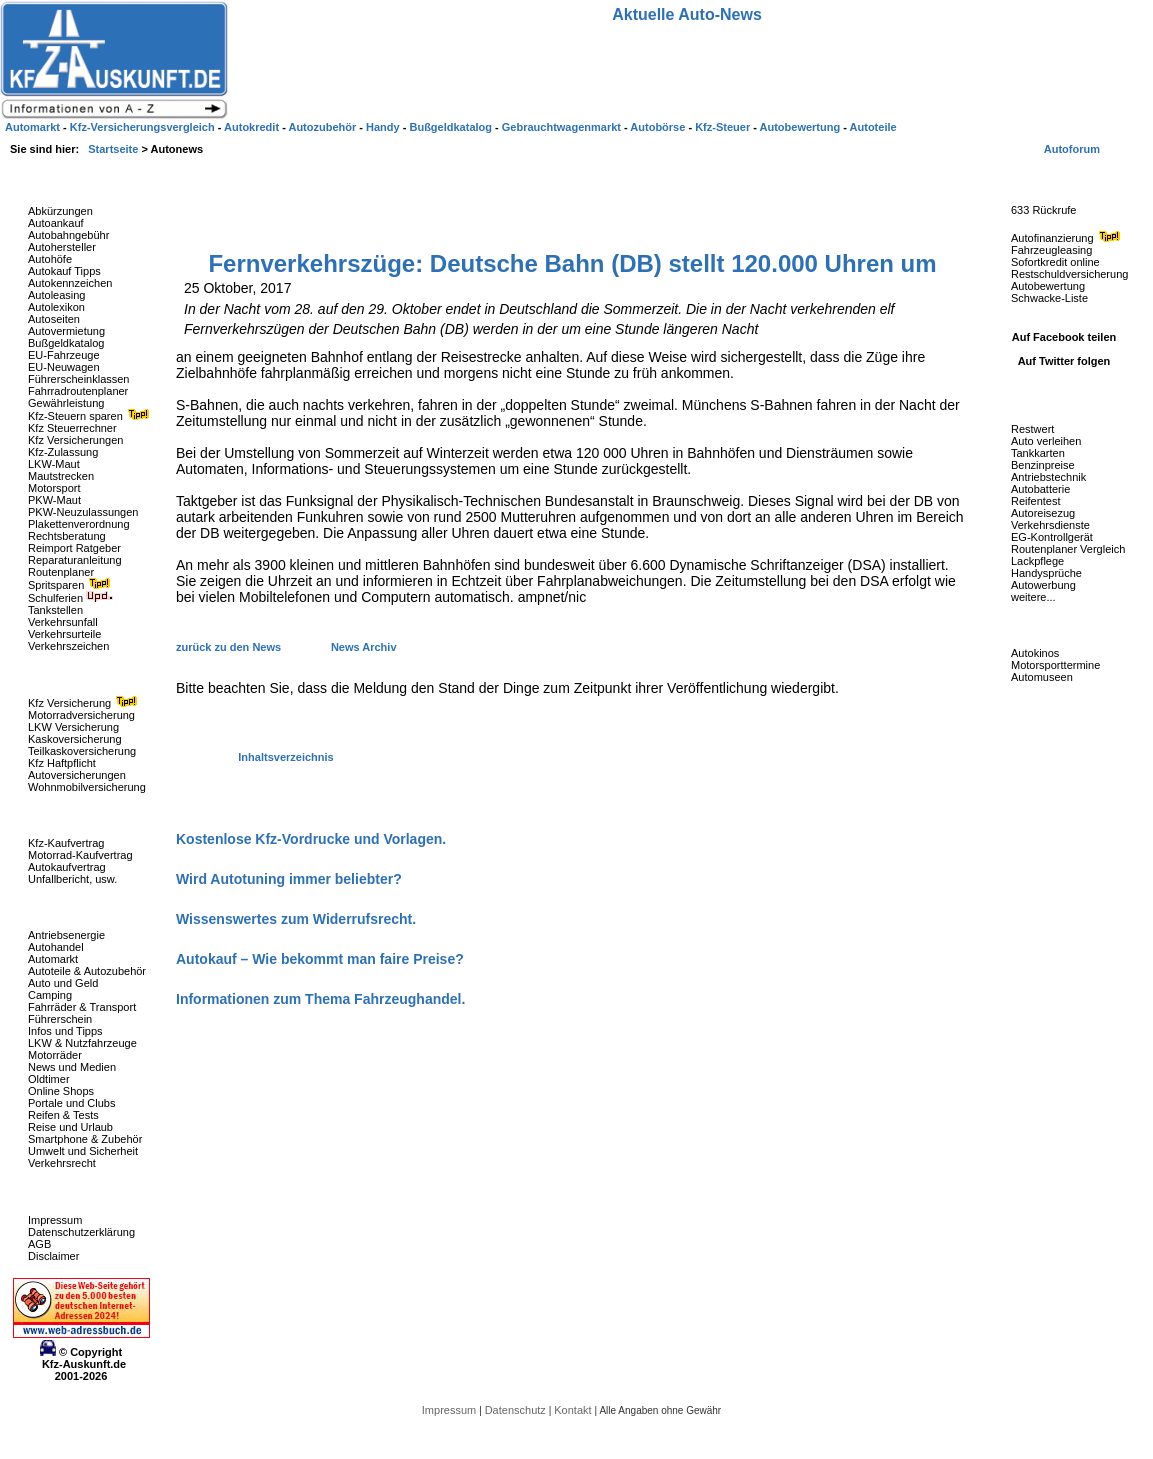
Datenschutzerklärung (81, 1232)
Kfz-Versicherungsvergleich (144, 127)
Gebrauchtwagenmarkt (563, 127)
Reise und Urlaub (70, 1127)
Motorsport (54, 488)
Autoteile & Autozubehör (87, 971)
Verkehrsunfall (63, 622)
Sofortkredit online (1055, 262)
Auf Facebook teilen (1064, 337)
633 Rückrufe (1043, 210)
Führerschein (60, 1019)
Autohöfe (50, 259)
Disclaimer (53, 1256)
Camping (50, 995)
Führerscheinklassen (79, 379)
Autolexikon (56, 307)
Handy (384, 127)
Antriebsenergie (66, 935)
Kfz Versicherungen (75, 440)
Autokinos (1035, 653)
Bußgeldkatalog (66, 343)
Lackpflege (1037, 561)
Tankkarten (1038, 453)
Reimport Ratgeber (74, 548)
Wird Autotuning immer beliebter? (289, 879)
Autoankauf (56, 223)
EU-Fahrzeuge (64, 355)
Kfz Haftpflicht (62, 763)
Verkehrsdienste (1050, 525)
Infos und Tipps (65, 1031)
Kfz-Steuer (724, 127)
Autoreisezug (1043, 513)
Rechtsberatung (67, 536)
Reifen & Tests (63, 1115)
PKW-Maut (54, 500)
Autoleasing (57, 295)
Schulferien (71, 598)
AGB (39, 1244)
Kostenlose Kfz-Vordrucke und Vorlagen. (311, 839)
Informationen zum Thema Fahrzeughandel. (320, 999)
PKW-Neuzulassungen (83, 512)
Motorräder (55, 1055)
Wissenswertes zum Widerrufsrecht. (296, 919)
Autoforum (1072, 149)
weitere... (1033, 597)
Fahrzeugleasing (1051, 250)
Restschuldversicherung (1069, 274)
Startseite (114, 149)
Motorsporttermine (1055, 665)
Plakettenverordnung (79, 524)
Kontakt (574, 1410)
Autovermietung (66, 331)
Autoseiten (54, 319)
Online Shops (61, 1091)
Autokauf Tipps (64, 271)
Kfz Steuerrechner (72, 428)
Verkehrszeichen (68, 646)
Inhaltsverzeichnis (285, 757)
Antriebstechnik (1048, 477)
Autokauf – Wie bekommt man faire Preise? (320, 959)
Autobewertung (1048, 286)
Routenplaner (61, 572)
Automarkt (53, 959)
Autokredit (253, 127)
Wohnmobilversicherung (87, 787)
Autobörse (659, 127)
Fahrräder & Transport (82, 1007)
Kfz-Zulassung (63, 452)
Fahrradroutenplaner (78, 391)
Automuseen (1042, 677)
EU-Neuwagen (64, 367)
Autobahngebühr (68, 235)
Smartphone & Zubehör (85, 1139)
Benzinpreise (1043, 465)
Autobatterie (1040, 489)
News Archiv (364, 647)
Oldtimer (49, 1079)
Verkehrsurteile (64, 634)
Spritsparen (71, 585)
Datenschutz (517, 1410)
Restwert (1032, 429)
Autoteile (873, 127)
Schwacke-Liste (1049, 298)
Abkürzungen (60, 211)
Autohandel (56, 947)
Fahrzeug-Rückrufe (1044, 179)
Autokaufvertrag (67, 867)
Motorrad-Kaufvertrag (80, 855)
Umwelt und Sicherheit (83, 1151)
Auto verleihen (1046, 441)
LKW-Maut (54, 464)
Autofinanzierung (1068, 238)
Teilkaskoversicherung (82, 751)
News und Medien (72, 1067)
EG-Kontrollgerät (1052, 537)
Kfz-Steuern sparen (91, 416)
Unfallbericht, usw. (72, 879)
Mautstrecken (61, 476)
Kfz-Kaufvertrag (66, 843)
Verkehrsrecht (62, 1163)
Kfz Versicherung (85, 703)
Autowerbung (1043, 585)
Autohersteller (62, 247)
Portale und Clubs (71, 1103)
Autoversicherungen (77, 775)
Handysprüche (1046, 573)
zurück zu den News (230, 647)
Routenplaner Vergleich (1068, 549)
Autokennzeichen (70, 283)
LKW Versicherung (73, 727)
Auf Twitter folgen (1064, 361)
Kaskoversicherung (75, 739)
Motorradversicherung (81, 715)
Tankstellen (55, 610)
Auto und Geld (63, 983)
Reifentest (1036, 501)
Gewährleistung (66, 403)
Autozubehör (323, 127)
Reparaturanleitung (75, 560)
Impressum (55, 1220)
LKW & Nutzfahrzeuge (82, 1043)
